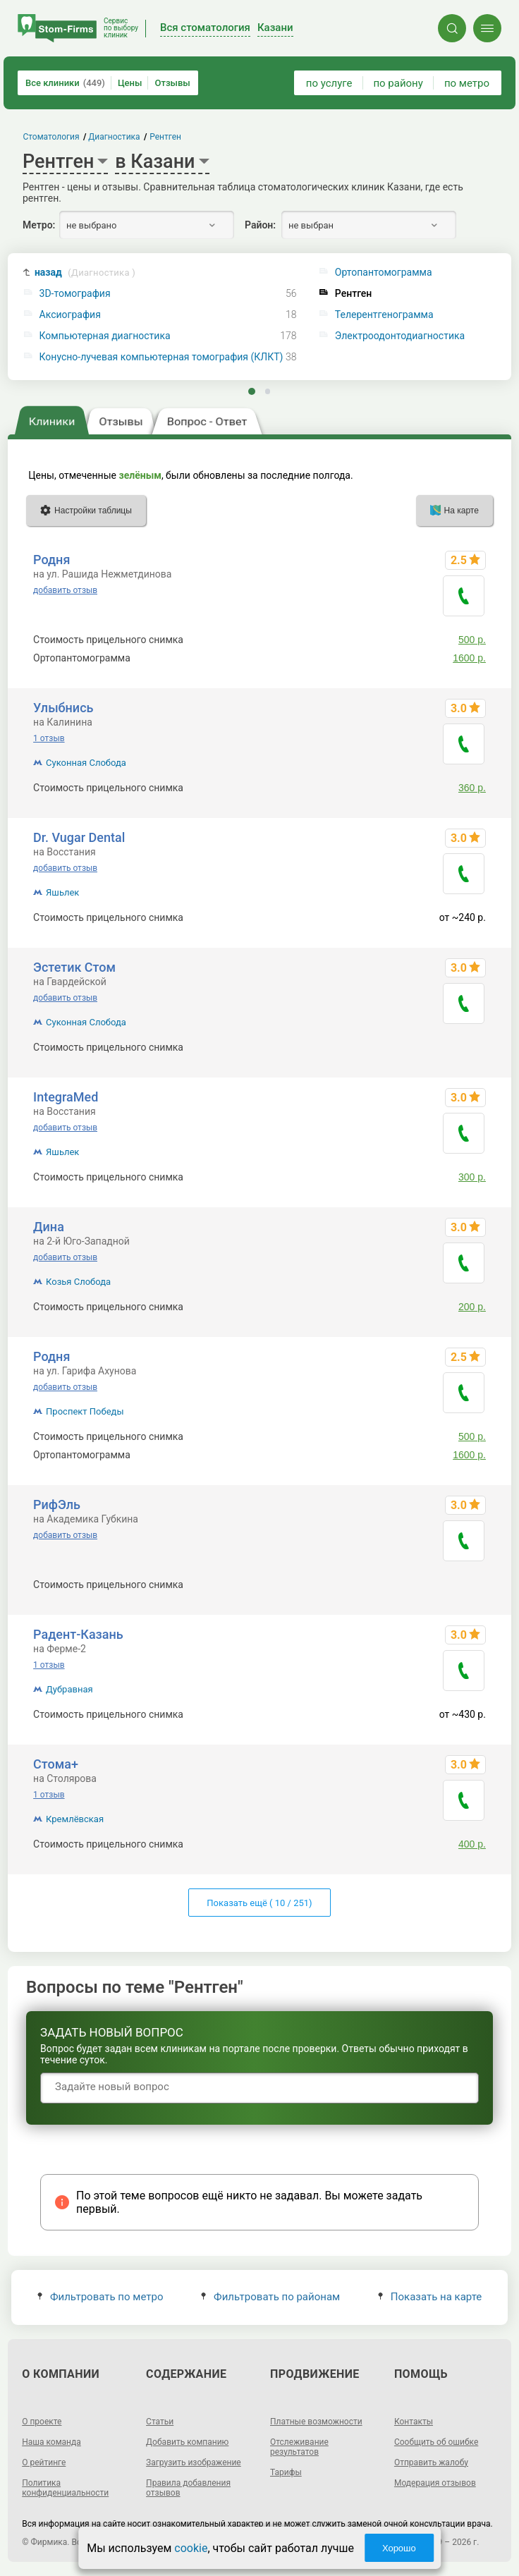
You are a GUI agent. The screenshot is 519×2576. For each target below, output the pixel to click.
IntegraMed (65, 1096)
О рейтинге (44, 2462)
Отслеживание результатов (299, 2447)
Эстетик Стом (74, 967)
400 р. (472, 1844)
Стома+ (55, 1764)
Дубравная (69, 1689)
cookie (190, 2548)
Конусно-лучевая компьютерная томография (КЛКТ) (161, 357)
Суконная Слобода (86, 762)
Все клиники (65, 83)
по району (397, 83)
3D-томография (75, 293)
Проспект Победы (84, 1411)
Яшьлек (62, 892)
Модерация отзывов (435, 2483)
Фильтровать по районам (270, 2296)
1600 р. (469, 658)
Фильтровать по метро (100, 2296)
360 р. (472, 787)
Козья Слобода (78, 1281)
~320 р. (469, 1584)
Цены (130, 83)
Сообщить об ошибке (436, 2442)
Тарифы (286, 2472)
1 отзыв (48, 738)
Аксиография (70, 315)
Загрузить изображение (193, 2462)
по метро (466, 83)
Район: (260, 225)
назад (85, 272)
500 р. (472, 639)
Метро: (39, 225)
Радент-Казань (78, 1634)
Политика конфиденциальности (65, 2488)
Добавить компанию (187, 2442)
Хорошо (399, 2548)
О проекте (41, 2422)
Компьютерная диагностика (105, 336)
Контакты (413, 2422)
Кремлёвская (75, 1819)
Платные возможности (316, 2422)
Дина (48, 1226)
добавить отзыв (65, 590)
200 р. (472, 1306)
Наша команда (51, 2442)
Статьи (159, 2422)
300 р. (472, 1047)
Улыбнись (63, 707)
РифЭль (56, 1504)
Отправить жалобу (431, 2462)
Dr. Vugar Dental (79, 837)
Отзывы (172, 83)
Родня (51, 559)
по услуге (329, 83)
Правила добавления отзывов (188, 2488)
